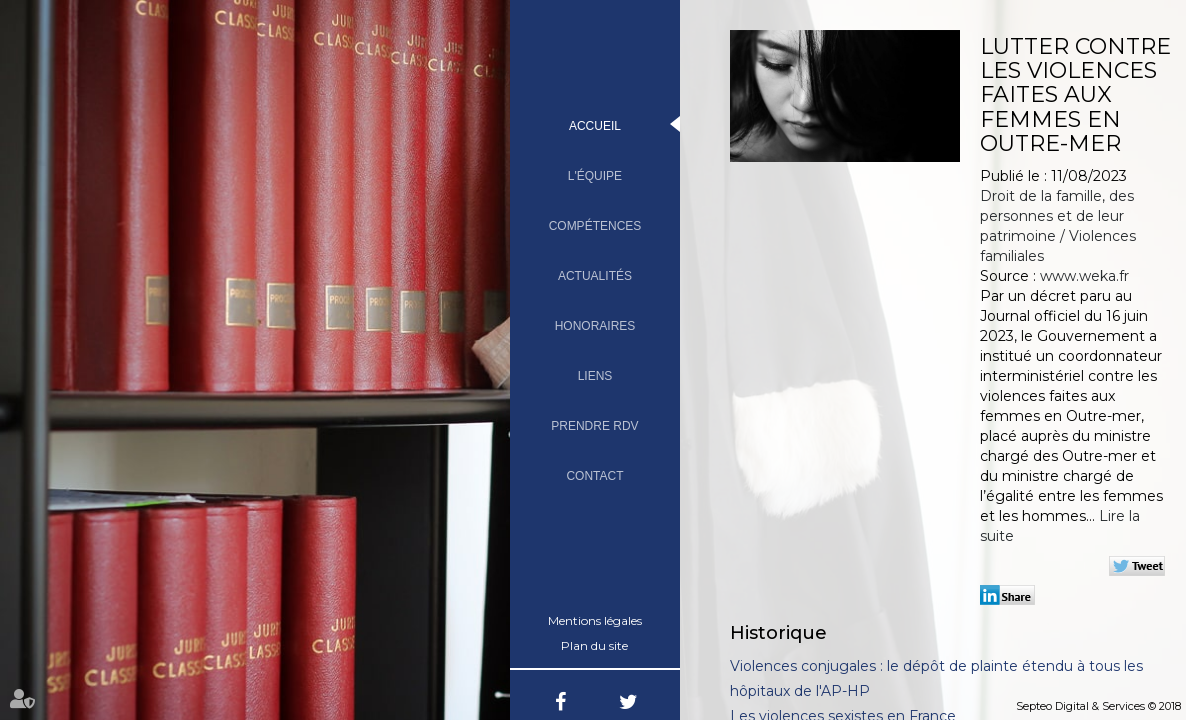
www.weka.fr (1084, 276)
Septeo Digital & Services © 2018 (1098, 706)
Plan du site (594, 645)
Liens (595, 376)
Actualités (595, 276)
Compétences (595, 226)
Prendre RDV (594, 426)
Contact (594, 476)
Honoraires (595, 326)
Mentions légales (595, 620)
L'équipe (595, 176)
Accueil (595, 126)
